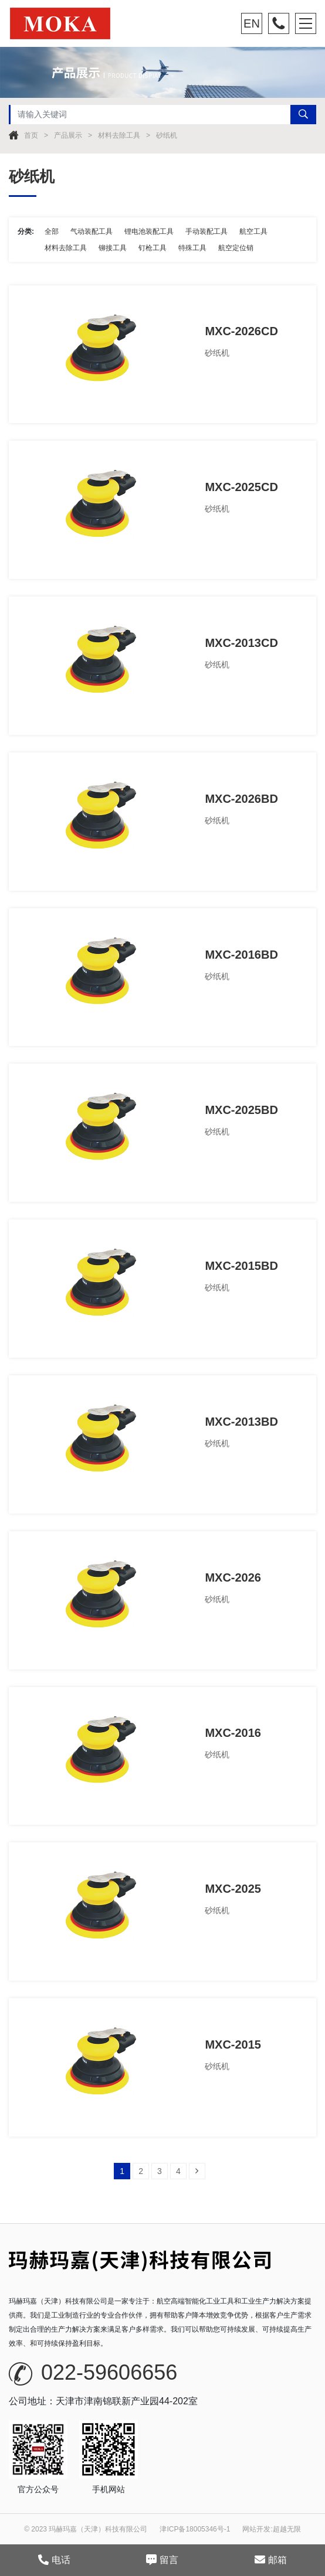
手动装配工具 (206, 231)
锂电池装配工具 (149, 231)
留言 (162, 2559)
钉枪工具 (152, 248)
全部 (52, 231)
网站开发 (256, 2529)
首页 (31, 135)
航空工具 (253, 231)
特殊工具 (192, 248)
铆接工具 (113, 248)
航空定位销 (235, 248)
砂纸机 (166, 135)
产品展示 (68, 135)
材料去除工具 (119, 135)
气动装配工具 (91, 231)
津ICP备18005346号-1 (195, 2529)
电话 (54, 2559)
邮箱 (271, 2559)
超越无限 (287, 2529)
